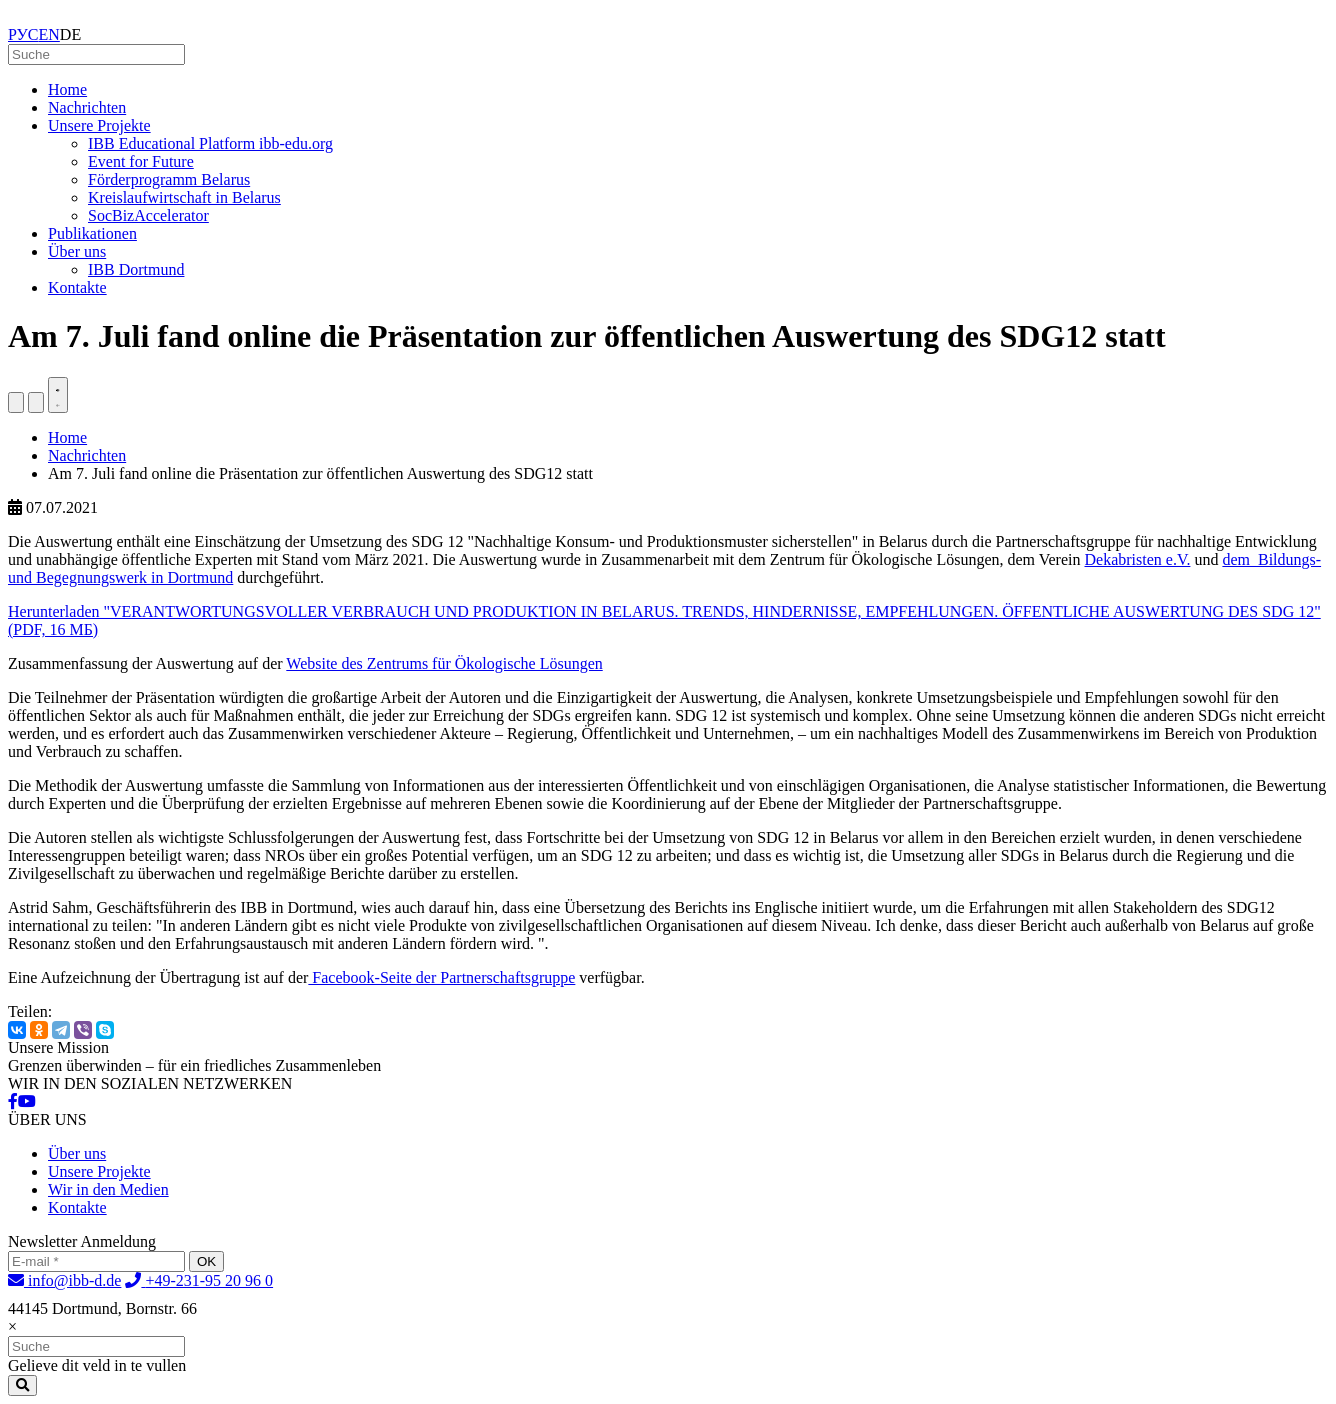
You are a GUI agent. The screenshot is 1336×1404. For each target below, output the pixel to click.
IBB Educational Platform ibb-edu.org (210, 143)
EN (49, 34)
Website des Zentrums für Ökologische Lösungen (444, 663)
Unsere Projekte (99, 125)
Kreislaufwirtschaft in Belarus (184, 197)
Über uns (77, 251)
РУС (23, 34)
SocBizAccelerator (148, 215)
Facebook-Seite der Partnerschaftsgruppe (441, 977)
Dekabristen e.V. (1138, 559)
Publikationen (92, 233)
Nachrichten (87, 107)
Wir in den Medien (108, 1189)
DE (70, 34)
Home (67, 89)
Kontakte (77, 287)
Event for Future (141, 161)
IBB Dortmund (136, 269)
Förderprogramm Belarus (169, 179)
